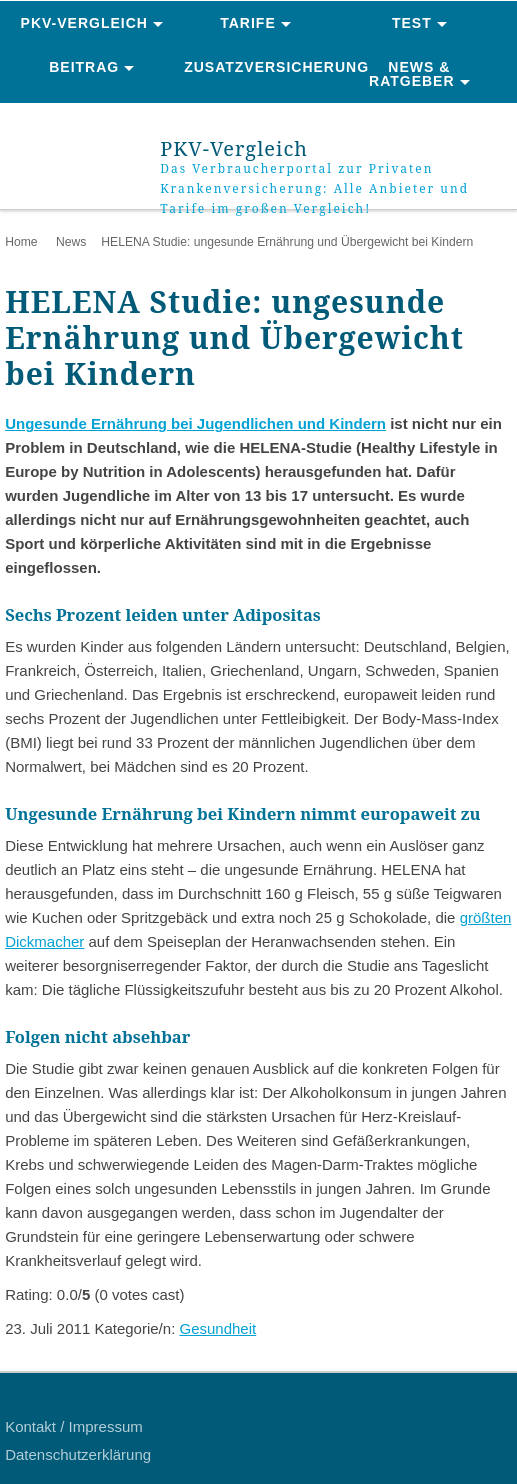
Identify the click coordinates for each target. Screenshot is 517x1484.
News (71, 242)
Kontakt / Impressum (74, 1426)
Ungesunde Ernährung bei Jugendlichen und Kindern (195, 423)
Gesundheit (217, 1328)
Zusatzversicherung (260, 67)
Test (412, 23)
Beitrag (84, 67)
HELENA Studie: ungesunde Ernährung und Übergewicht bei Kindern (287, 242)
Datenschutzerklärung (78, 1454)
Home (21, 242)
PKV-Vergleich (84, 23)
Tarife (248, 23)
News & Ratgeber (412, 74)
